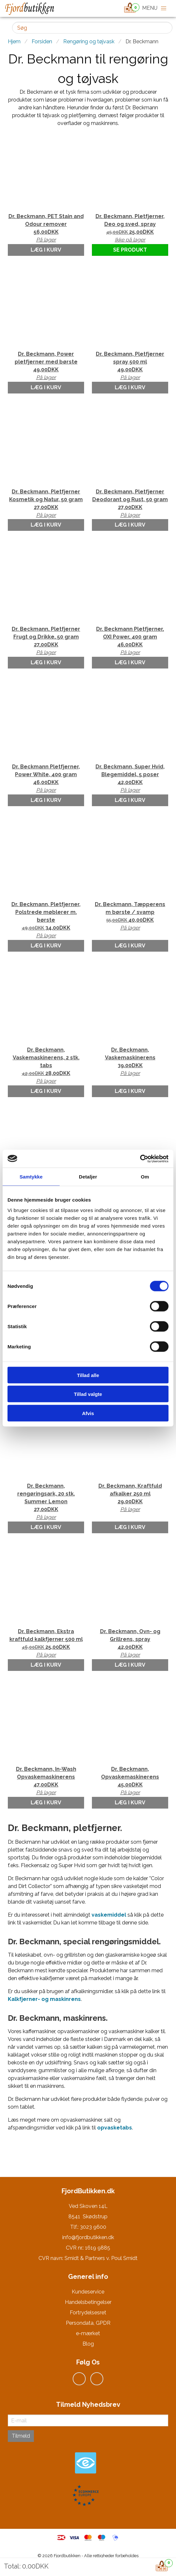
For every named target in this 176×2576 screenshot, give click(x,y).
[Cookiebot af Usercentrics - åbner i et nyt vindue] (140, 1158)
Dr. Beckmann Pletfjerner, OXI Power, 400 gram (130, 641)
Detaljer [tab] (88, 1176)
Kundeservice (88, 2292)
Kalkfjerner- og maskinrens (44, 1999)
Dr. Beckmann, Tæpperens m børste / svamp (130, 916)
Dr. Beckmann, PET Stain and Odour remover (46, 228)
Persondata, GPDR (88, 2323)
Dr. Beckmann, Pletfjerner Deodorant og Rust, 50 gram (130, 504)
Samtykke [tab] (31, 1176)
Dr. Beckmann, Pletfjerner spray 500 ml (130, 366)
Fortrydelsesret (88, 2312)
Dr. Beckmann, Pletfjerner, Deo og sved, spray (130, 228)
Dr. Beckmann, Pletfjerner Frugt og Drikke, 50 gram (46, 641)
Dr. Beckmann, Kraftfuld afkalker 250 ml (130, 1498)
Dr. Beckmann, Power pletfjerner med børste (46, 366)
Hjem (14, 41)
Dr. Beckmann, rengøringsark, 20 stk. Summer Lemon (46, 1502)
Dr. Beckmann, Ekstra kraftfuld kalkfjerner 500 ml (46, 1643)
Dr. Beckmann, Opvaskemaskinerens (130, 1781)
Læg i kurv (46, 250)
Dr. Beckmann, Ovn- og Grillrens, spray (130, 1643)
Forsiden (42, 41)
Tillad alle (88, 1375)
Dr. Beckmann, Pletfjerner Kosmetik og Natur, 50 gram (46, 504)
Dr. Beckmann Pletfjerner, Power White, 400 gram (46, 779)
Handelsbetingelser (88, 2302)
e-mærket (88, 2333)
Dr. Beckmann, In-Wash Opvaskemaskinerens (46, 1781)
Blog (88, 2344)
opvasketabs (114, 2128)
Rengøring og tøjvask (88, 41)
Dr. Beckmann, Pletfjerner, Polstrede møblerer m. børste (46, 920)
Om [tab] (145, 1176)
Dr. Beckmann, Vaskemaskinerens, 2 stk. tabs (46, 1066)
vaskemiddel (109, 1915)
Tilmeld (21, 2436)
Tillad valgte (88, 1394)
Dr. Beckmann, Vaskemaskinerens (130, 1062)
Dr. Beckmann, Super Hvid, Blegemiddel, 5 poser (130, 779)
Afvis (88, 1413)
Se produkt (130, 250)
